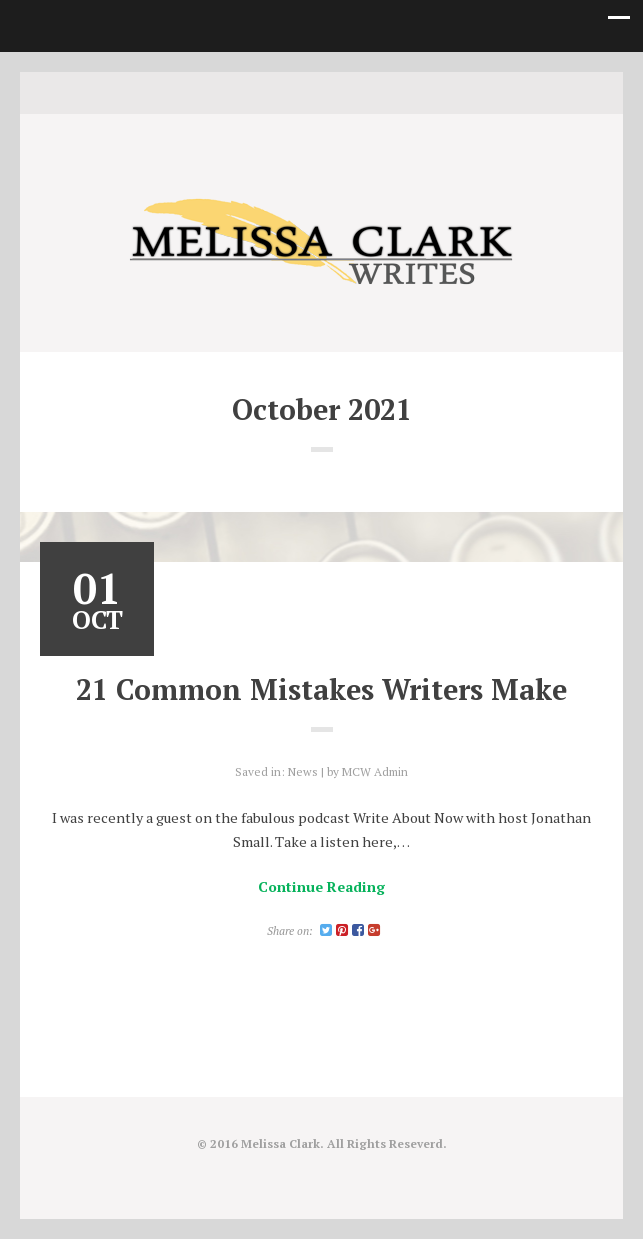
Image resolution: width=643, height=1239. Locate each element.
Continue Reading (321, 886)
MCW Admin (375, 771)
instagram (322, 92)
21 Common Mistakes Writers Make (321, 689)
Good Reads (352, 92)
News (303, 771)
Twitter (292, 92)
